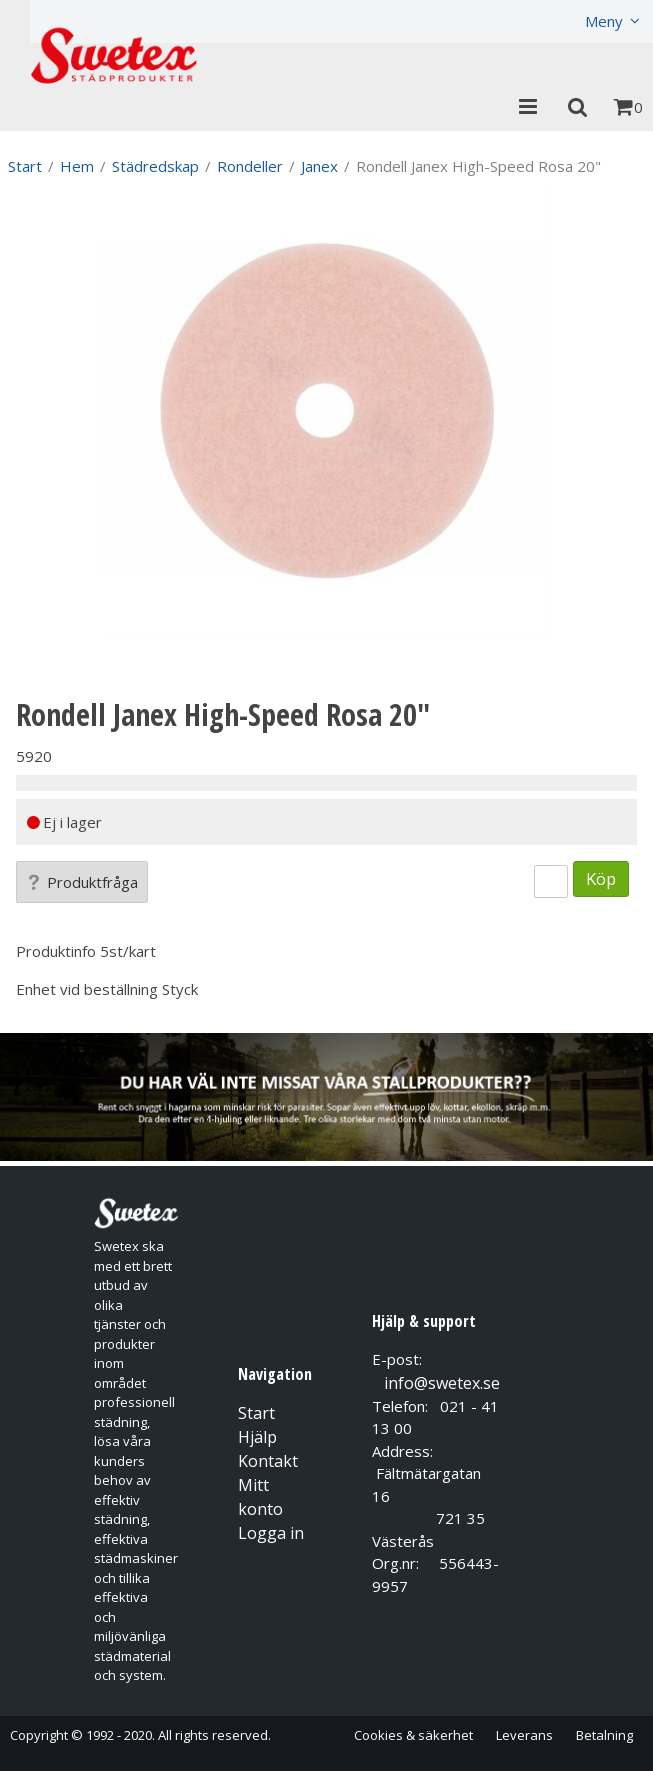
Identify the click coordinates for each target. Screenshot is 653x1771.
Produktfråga (82, 882)
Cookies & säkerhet (413, 1735)
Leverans (524, 1735)
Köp (601, 878)
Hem (77, 166)
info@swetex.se (442, 1383)
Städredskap (155, 166)
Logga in (271, 1533)
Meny (604, 21)
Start (25, 166)
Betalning (604, 1735)
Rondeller (250, 166)
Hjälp (257, 1437)
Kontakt (268, 1461)
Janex (319, 166)
